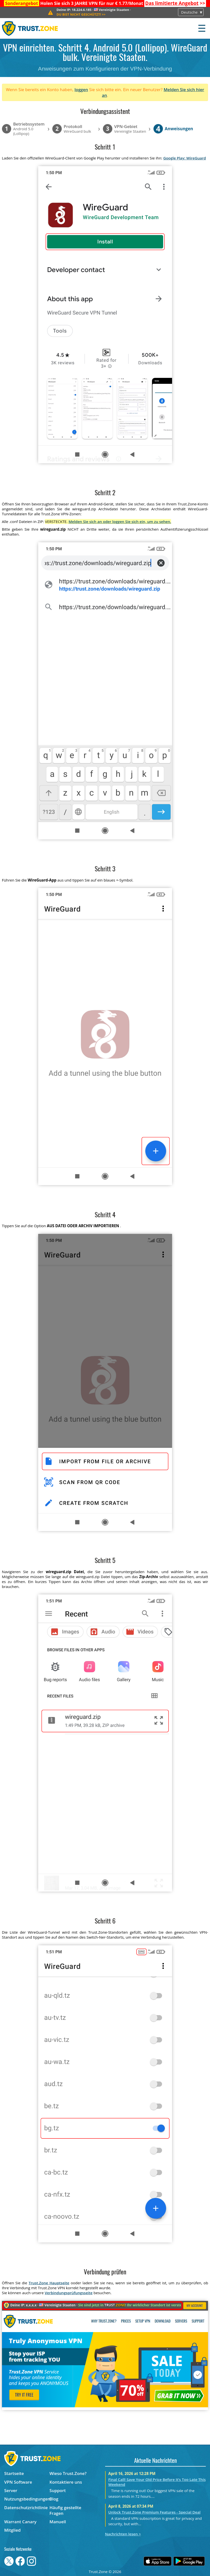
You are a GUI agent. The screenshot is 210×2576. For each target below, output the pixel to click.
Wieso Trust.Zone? (68, 2473)
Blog (54, 2499)
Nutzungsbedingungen (27, 2499)
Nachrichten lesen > (123, 2533)
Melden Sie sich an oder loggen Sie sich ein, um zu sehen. (119, 521)
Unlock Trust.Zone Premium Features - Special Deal (154, 2512)
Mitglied (12, 2530)
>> (175, 3)
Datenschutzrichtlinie (26, 2507)
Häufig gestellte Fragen (65, 2510)
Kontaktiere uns (66, 2482)
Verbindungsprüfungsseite (68, 2292)
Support (58, 2490)
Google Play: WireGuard (184, 158)
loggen (81, 89)
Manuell (58, 2521)
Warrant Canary (20, 2521)
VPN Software (18, 2482)
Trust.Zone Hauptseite (49, 2282)
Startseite (14, 2473)
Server (10, 2490)
